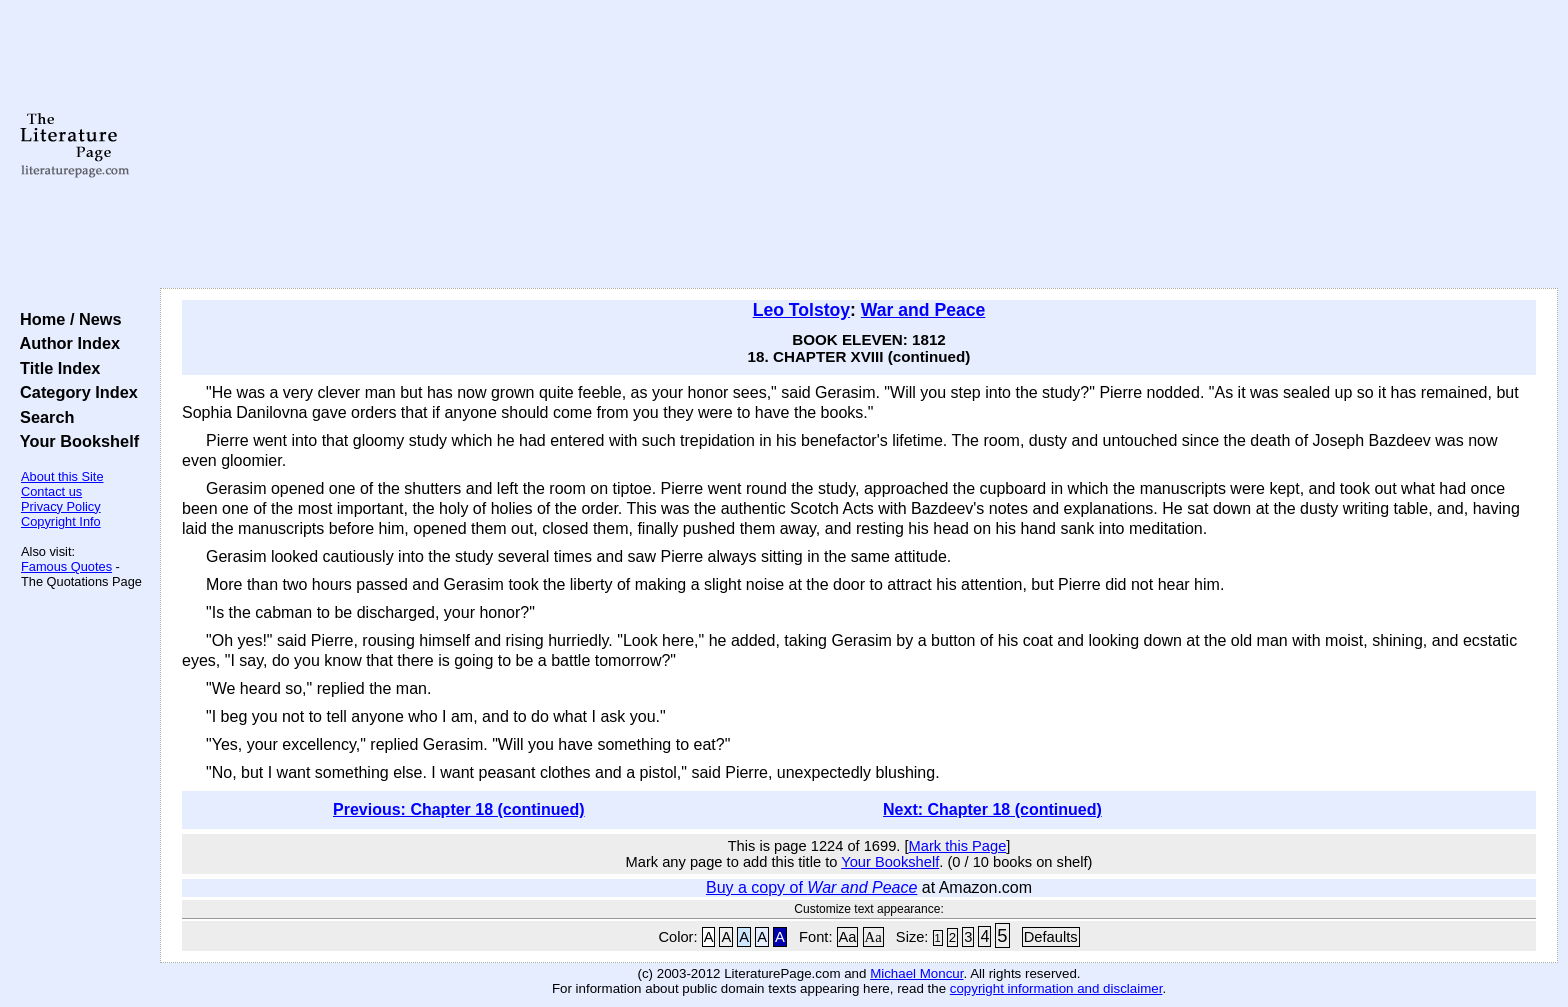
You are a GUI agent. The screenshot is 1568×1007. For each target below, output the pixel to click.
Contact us (51, 491)
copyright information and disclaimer (1056, 988)
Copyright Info (61, 521)
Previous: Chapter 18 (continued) (459, 809)
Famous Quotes (66, 566)
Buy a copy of (811, 887)
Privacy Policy (61, 506)
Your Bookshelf (75, 441)
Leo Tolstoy (801, 310)
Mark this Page (958, 846)
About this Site (62, 476)
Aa (848, 937)
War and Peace (923, 310)
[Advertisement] (859, 145)
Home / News (66, 319)
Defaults (1051, 937)
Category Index (74, 392)
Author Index (65, 343)
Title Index (55, 368)
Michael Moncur (916, 973)
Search (42, 417)
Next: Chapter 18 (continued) (992, 809)
